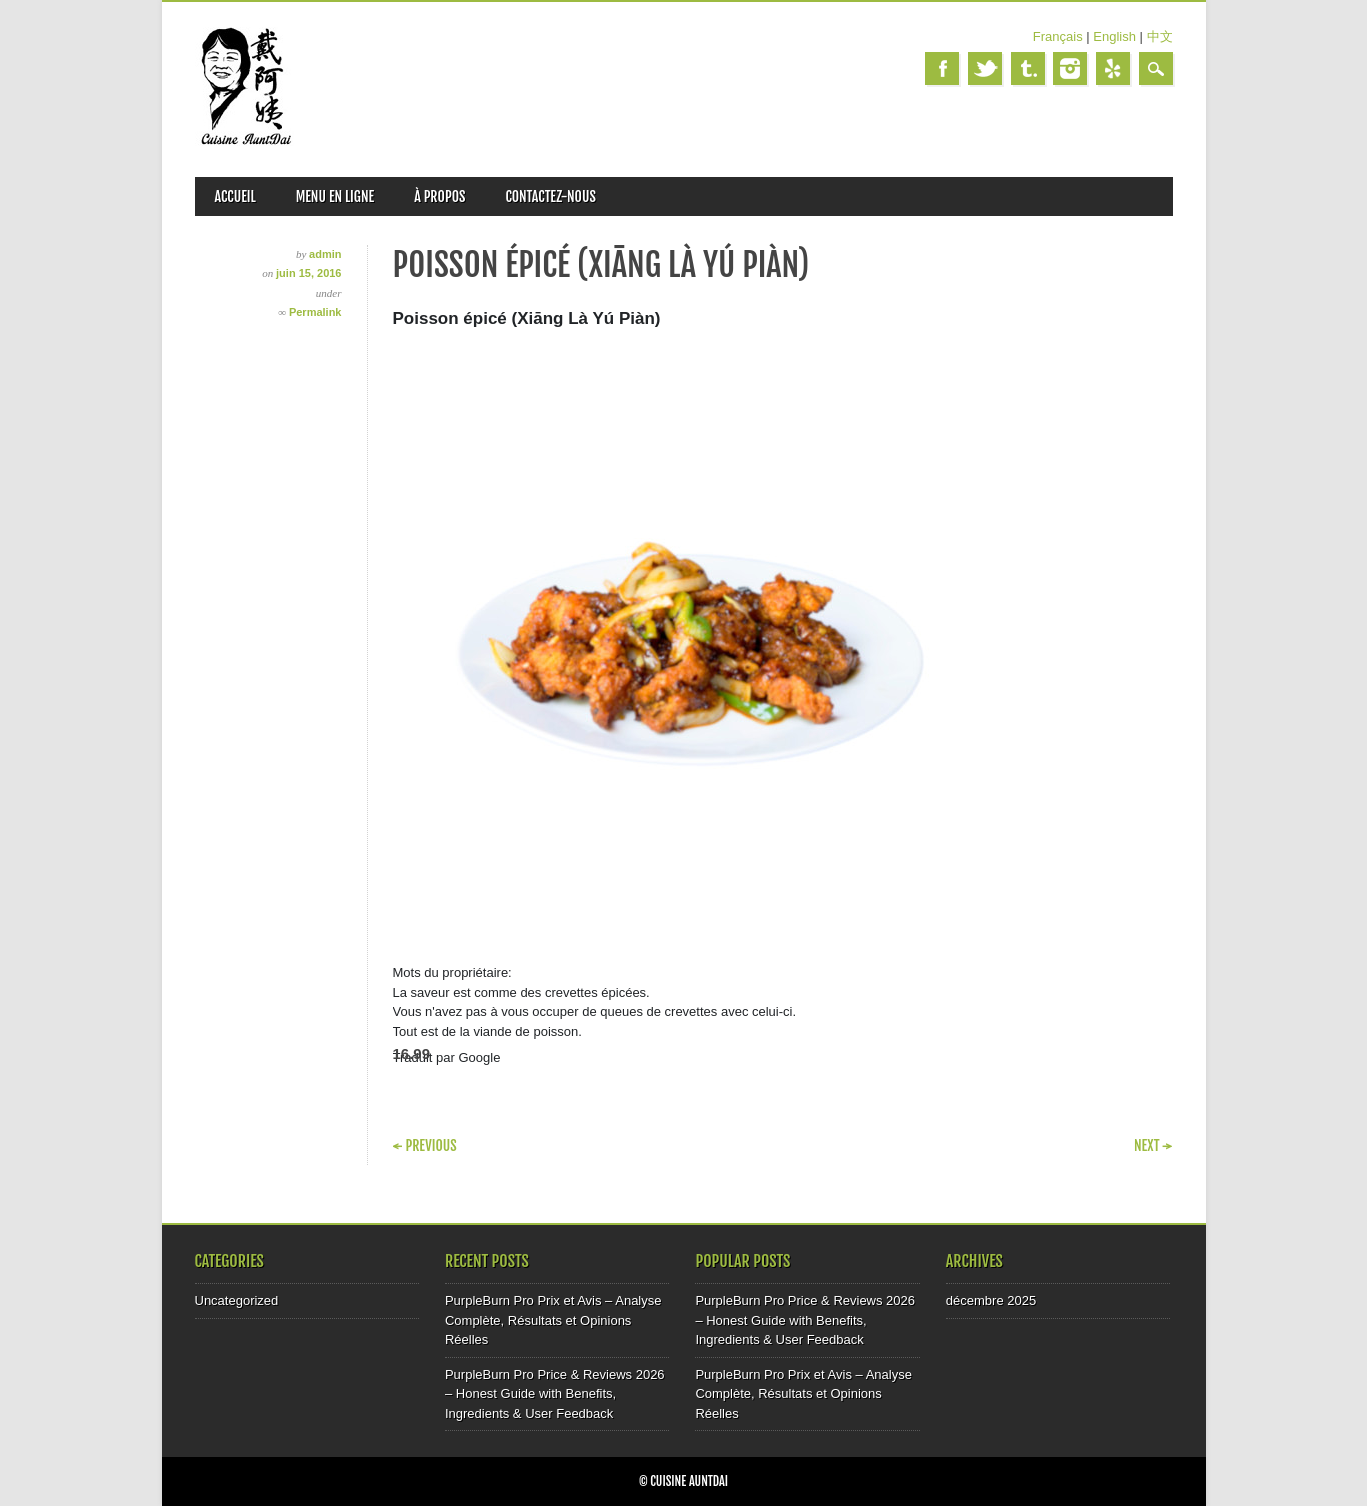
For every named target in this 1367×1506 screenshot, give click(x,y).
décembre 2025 (991, 1300)
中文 (1160, 36)
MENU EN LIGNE (335, 196)
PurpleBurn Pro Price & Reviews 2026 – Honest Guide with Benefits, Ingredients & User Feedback (555, 1394)
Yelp (1113, 68)
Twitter (985, 68)
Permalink (315, 312)
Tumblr (1028, 68)
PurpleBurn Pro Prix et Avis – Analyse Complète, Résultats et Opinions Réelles (553, 1320)
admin (325, 254)
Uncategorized (237, 1300)
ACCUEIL (235, 196)
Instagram (1070, 68)
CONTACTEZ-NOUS (550, 196)
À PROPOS (439, 196)
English (1114, 36)
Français (1058, 36)
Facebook (942, 68)
